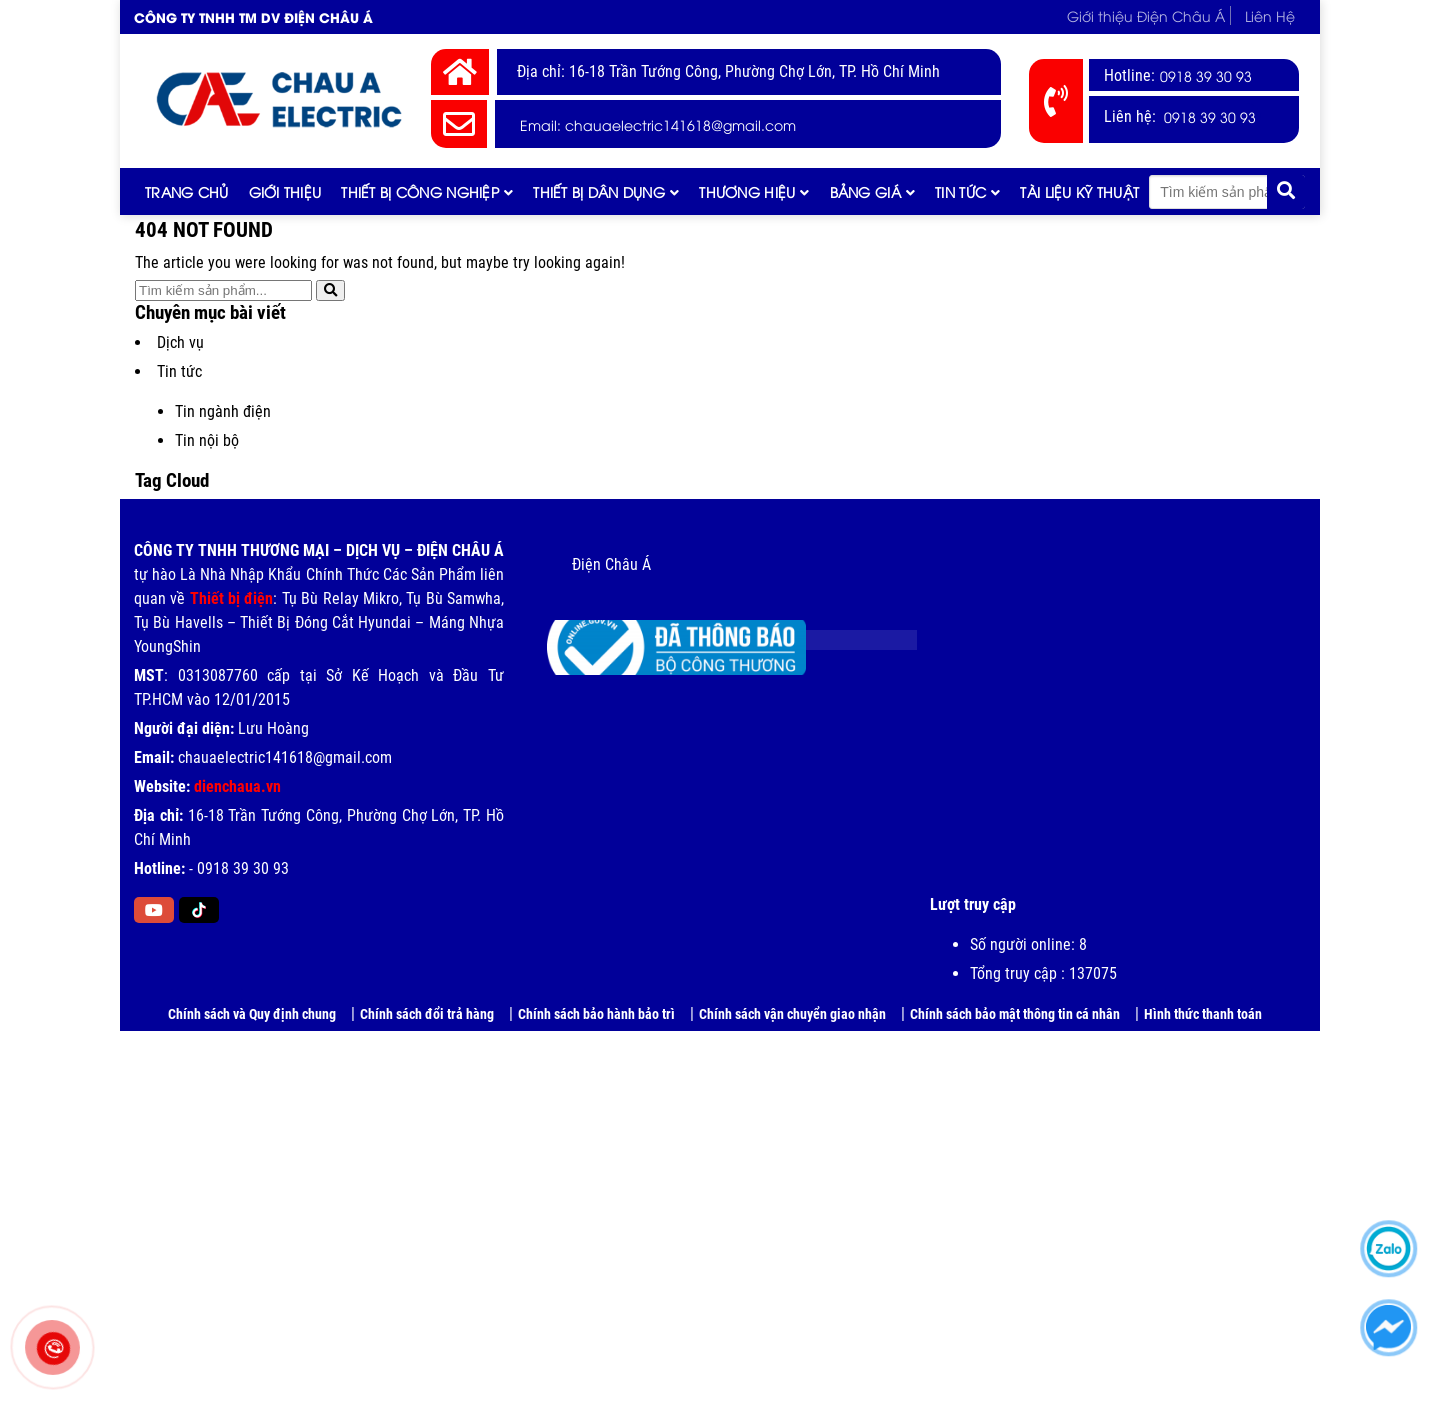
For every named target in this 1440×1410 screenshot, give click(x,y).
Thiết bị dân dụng (599, 191)
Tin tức (960, 191)
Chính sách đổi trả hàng (427, 1014)
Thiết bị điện (232, 598)
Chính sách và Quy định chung (252, 1014)
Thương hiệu (747, 191)
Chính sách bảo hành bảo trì (596, 1014)
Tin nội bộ (207, 440)
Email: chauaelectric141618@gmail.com (658, 124)
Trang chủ (187, 191)
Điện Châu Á (611, 564)
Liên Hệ (1270, 15)
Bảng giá (865, 191)
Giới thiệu (285, 191)
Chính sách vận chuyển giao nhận (792, 1014)
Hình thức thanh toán (1203, 1014)
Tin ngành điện (223, 411)
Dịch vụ (180, 342)
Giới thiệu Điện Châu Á (1146, 15)
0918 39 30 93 (1206, 75)
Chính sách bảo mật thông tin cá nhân (1015, 1014)
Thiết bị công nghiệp (420, 191)
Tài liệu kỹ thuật (1079, 191)
